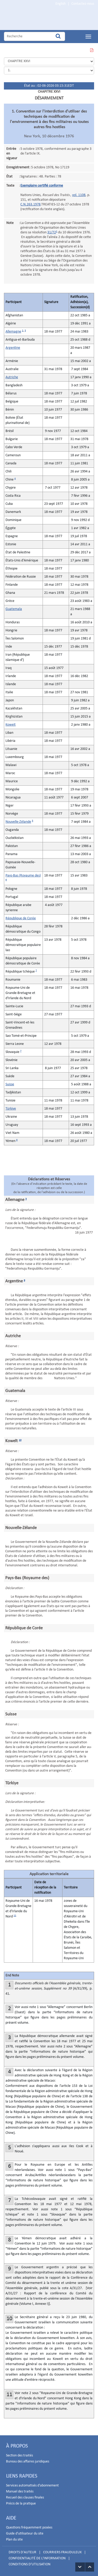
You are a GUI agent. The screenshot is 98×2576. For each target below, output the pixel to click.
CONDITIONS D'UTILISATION (29, 2564)
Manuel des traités (19, 2492)
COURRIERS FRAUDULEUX (62, 2552)
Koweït (10, 725)
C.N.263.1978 (30, 204)
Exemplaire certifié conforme (41, 186)
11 (15, 1915)
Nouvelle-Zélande (18, 822)
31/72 (51, 232)
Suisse (9, 1084)
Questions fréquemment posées (29, 2528)
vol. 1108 (78, 195)
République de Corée (20, 918)
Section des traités (19, 2455)
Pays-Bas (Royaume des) (23, 876)
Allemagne (13, 332)
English (60, 4)
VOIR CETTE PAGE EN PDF (91, 51)
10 (20, 1440)
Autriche (11, 377)
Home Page (40, 18)
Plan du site (14, 2540)
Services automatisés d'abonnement (32, 2486)
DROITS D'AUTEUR (22, 2552)
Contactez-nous (82, 4)
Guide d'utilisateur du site (24, 2534)
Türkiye (10, 1109)
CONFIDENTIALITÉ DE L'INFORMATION (37, 2558)
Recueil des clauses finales (25, 2498)
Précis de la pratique (21, 2504)
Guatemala (13, 609)
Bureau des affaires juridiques (27, 2462)
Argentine (12, 348)
